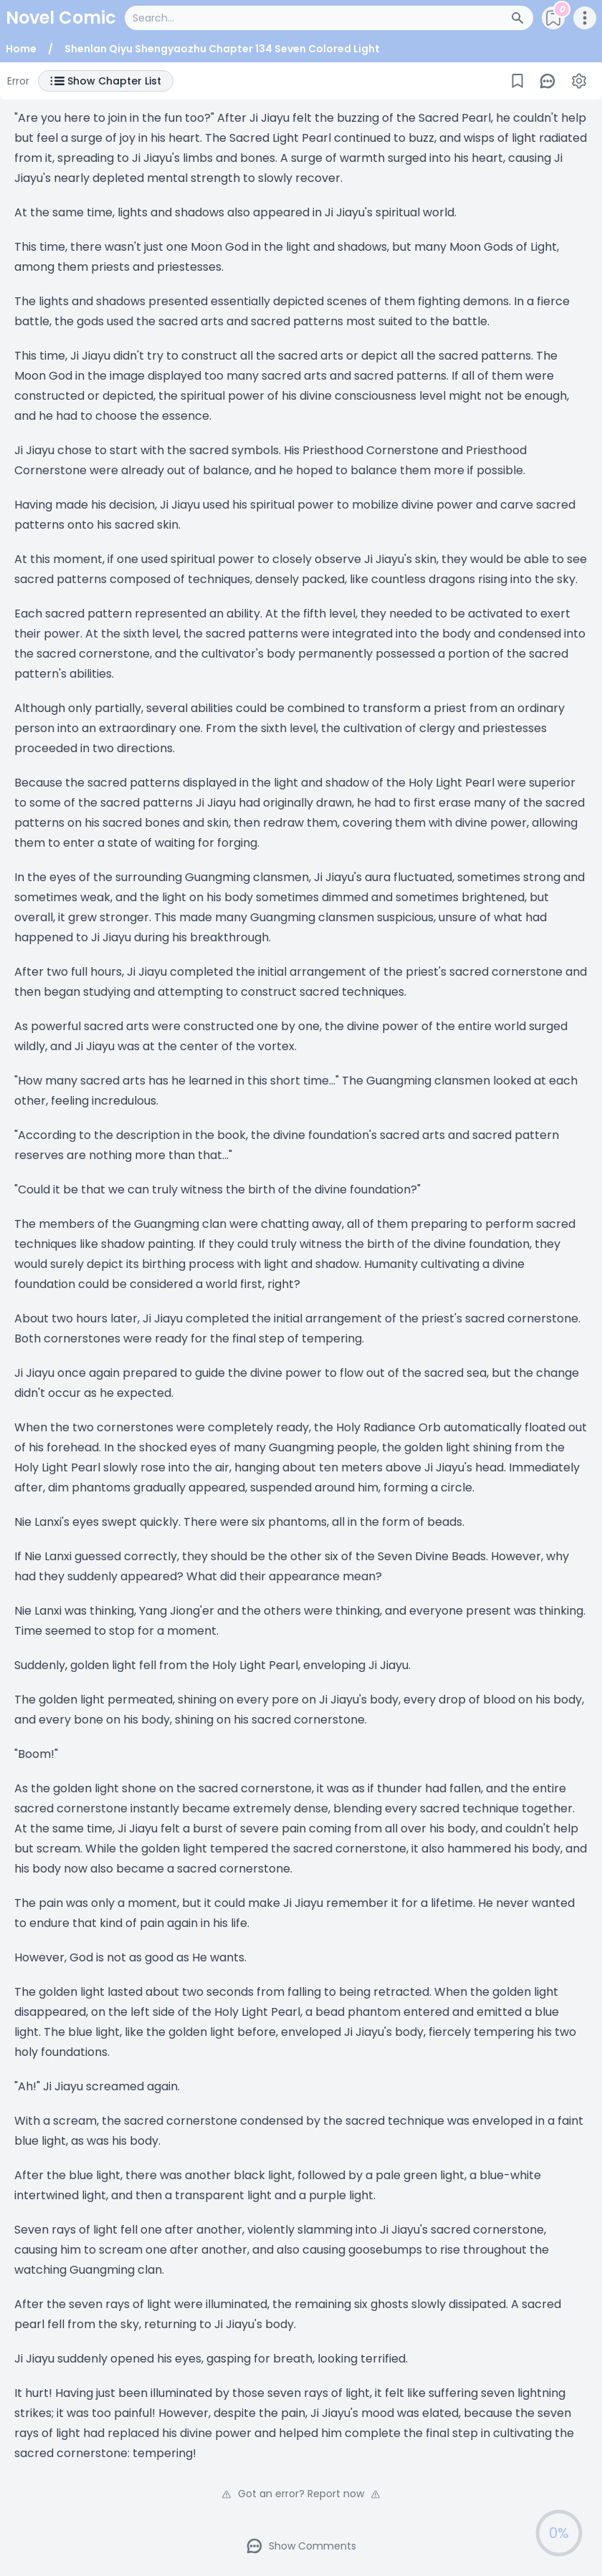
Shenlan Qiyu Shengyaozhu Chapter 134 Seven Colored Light (222, 49)
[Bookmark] (517, 81)
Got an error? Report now (301, 2493)
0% (559, 2533)
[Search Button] (521, 18)
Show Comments (301, 2546)
